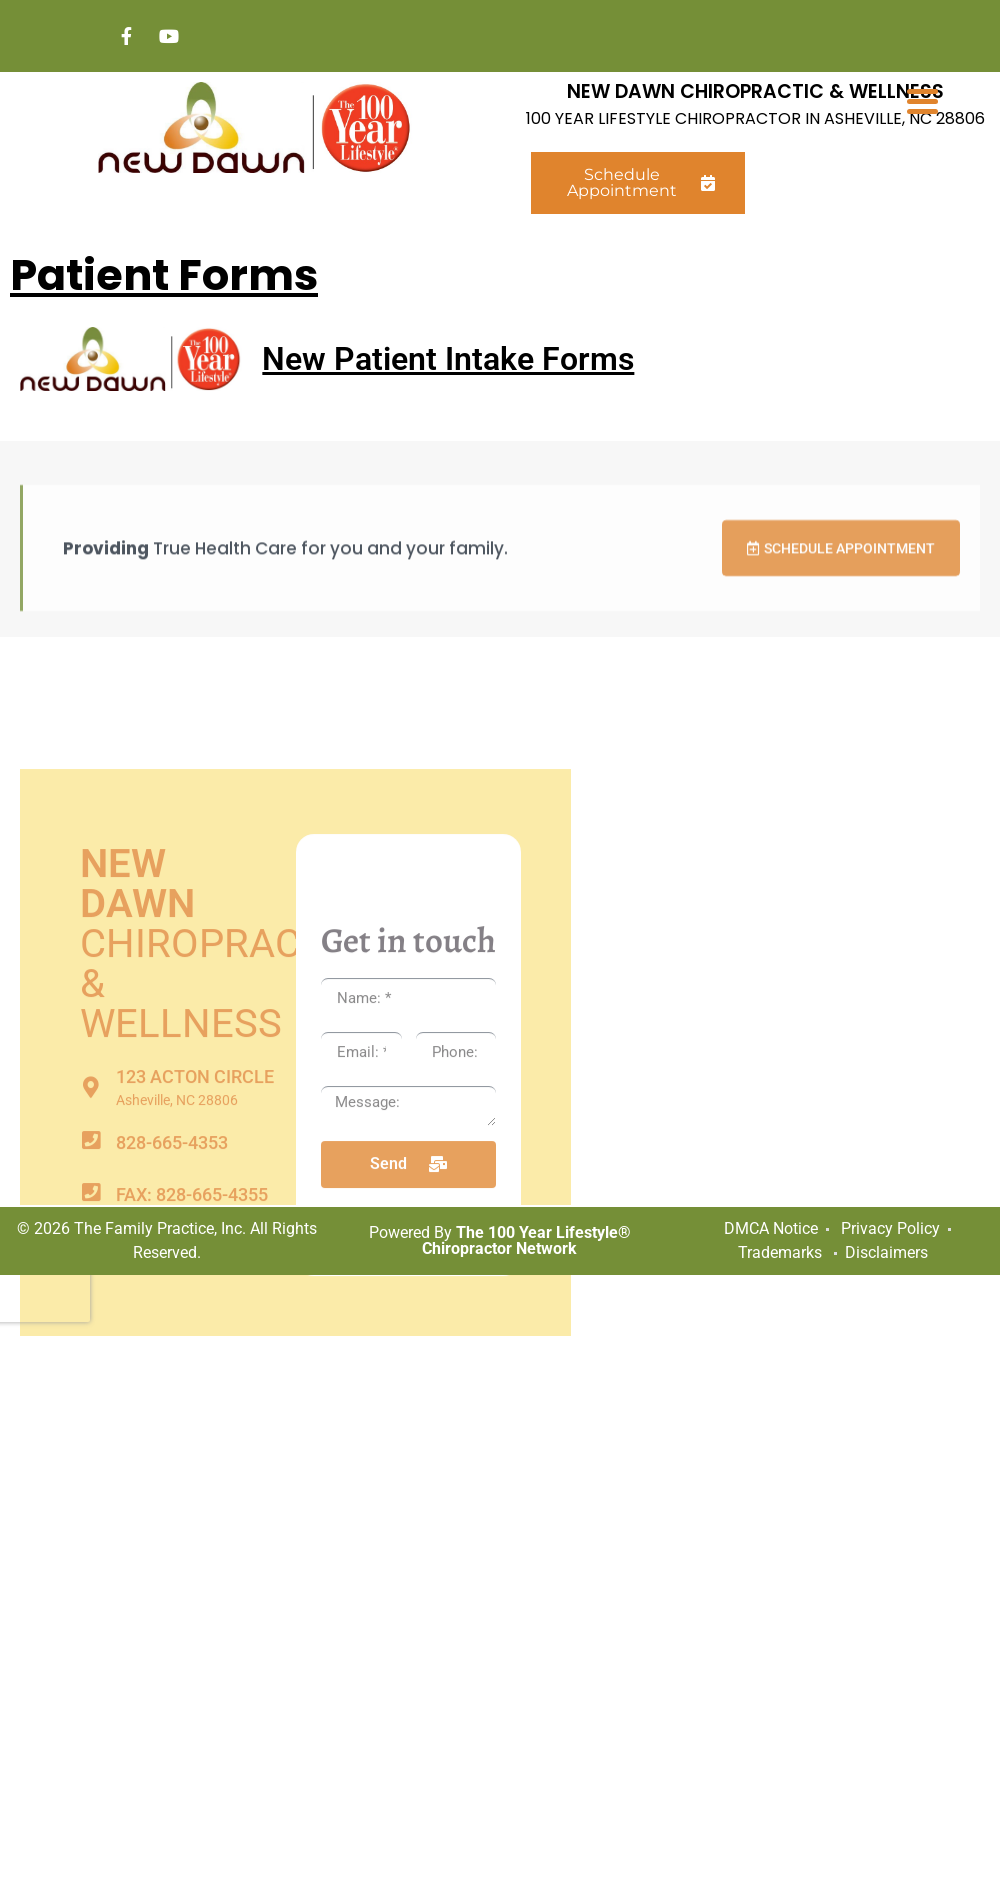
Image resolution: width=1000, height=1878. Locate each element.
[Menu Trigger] (922, 100)
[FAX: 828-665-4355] (90, 1477)
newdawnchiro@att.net (231, 1531)
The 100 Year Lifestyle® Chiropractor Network (526, 1240)
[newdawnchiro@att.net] (90, 1529)
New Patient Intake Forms (448, 359)
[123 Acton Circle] (90, 1372)
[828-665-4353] (90, 1425)
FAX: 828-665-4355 (192, 1479)
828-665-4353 (172, 1427)
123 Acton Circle (195, 1361)
